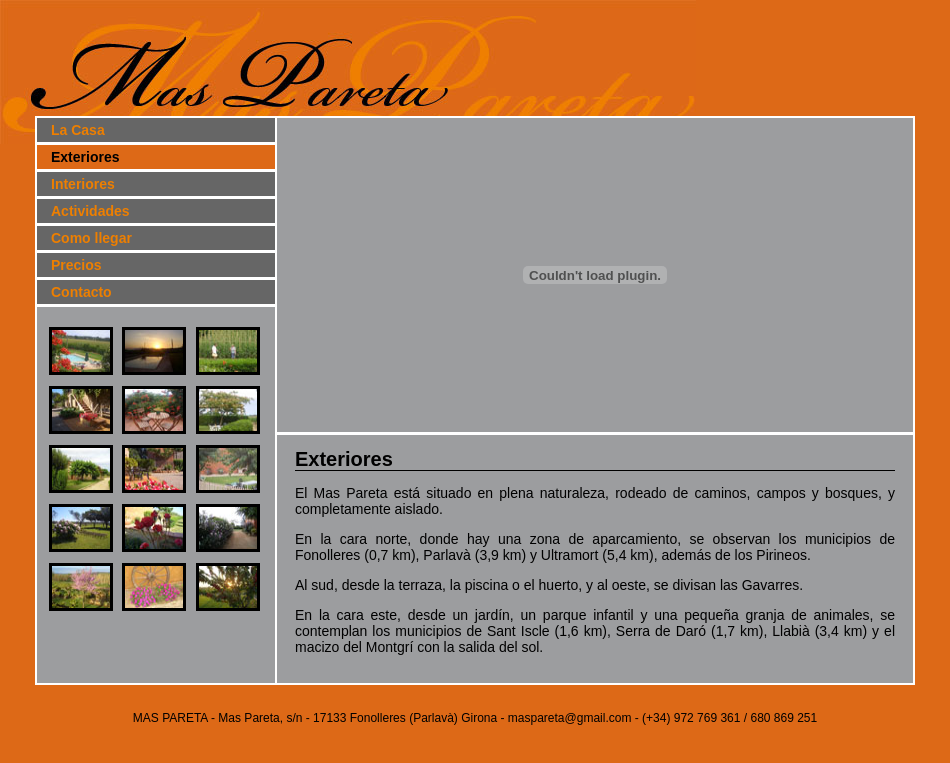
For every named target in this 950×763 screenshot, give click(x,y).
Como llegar (91, 238)
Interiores (83, 184)
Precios (76, 265)
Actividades (90, 211)
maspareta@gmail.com (570, 718)
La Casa (78, 130)
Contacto (81, 292)
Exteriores (85, 157)
